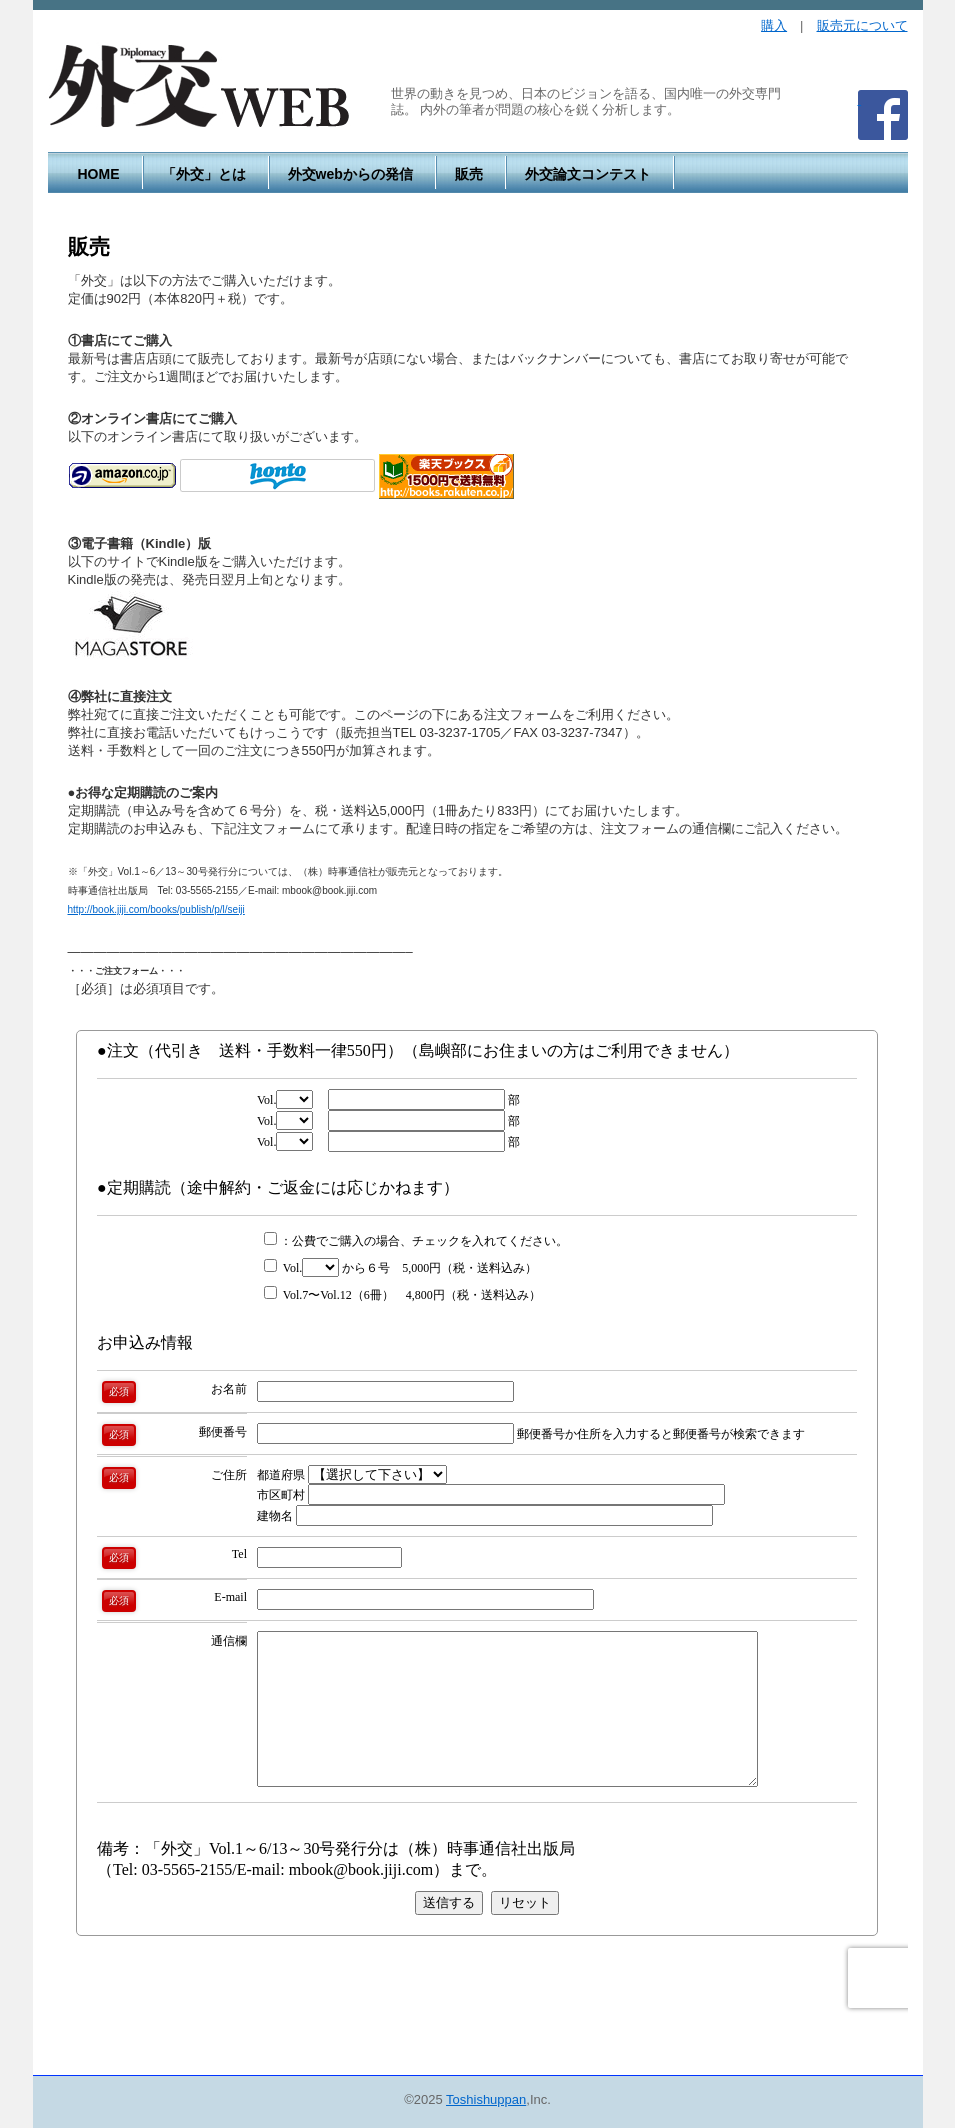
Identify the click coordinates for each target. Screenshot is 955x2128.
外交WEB (199, 87)
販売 (469, 174)
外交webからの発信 (350, 174)
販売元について (862, 25)
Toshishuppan (486, 2099)
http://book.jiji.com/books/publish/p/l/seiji (156, 909)
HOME (99, 174)
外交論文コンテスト (588, 174)
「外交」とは (204, 174)
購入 (774, 25)
